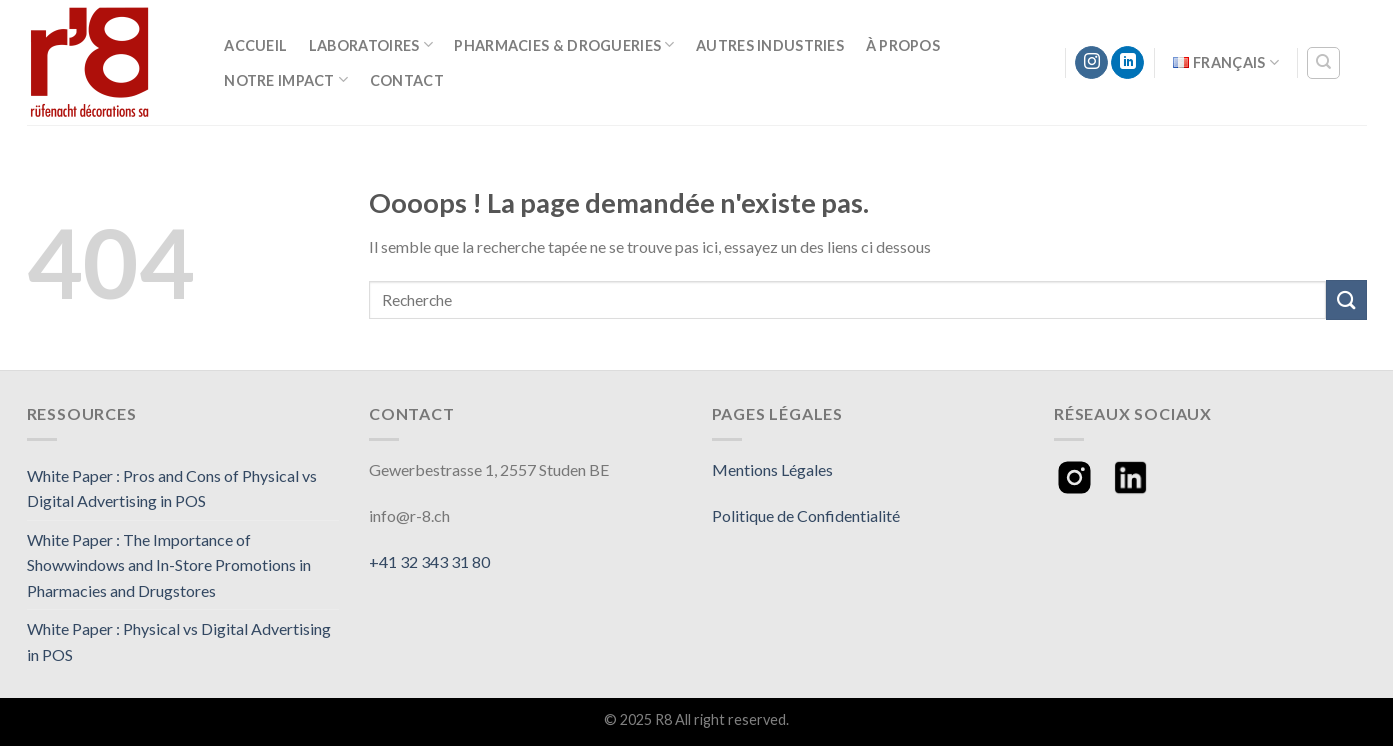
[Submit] (1346, 299)
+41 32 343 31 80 (429, 561)
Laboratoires (371, 44)
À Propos (903, 45)
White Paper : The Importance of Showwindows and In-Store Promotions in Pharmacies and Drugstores (169, 565)
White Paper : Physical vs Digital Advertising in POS (179, 641)
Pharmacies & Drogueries (564, 44)
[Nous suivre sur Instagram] (1091, 63)
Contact (407, 80)
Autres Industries (770, 45)
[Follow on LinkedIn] (1127, 63)
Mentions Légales (772, 469)
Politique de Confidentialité (806, 515)
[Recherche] (1323, 63)
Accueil (255, 45)
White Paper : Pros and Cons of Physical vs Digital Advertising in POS (172, 488)
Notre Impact (286, 79)
